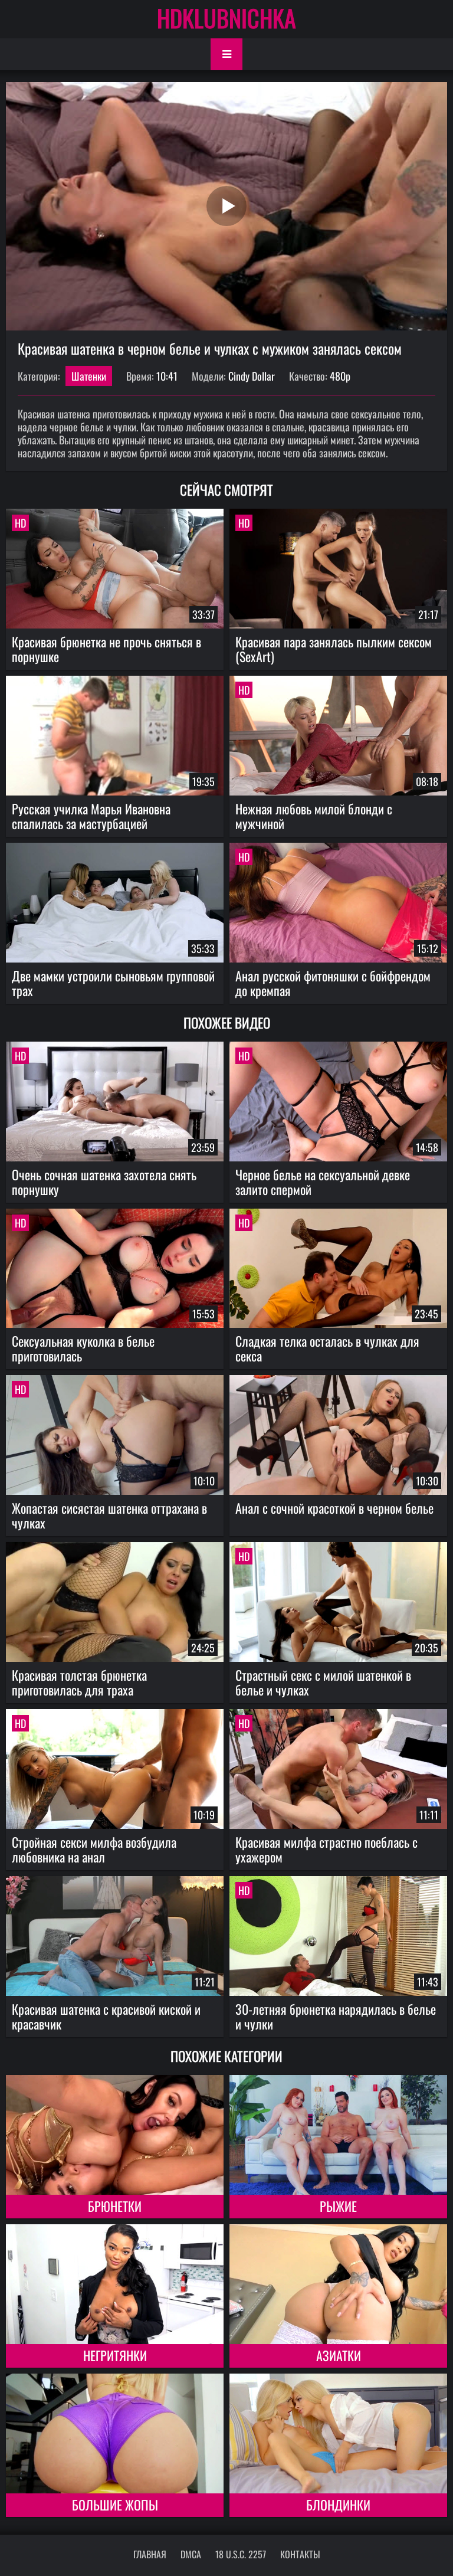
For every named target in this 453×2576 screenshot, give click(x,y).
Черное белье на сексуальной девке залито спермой (322, 1182)
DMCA (190, 2554)
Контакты (300, 2554)
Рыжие (338, 2206)
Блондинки (338, 2504)
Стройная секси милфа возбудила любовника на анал (94, 1849)
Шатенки (88, 376)
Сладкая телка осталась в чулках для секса (327, 1348)
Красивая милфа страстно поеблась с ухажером (326, 1849)
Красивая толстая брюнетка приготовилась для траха (79, 1682)
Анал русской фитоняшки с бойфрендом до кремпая (333, 983)
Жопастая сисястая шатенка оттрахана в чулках (109, 1515)
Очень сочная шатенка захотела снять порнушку (104, 1182)
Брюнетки (115, 2206)
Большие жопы (115, 2504)
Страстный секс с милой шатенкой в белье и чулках (323, 1682)
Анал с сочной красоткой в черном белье (334, 1507)
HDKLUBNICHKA (226, 17)
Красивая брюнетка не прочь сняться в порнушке (106, 649)
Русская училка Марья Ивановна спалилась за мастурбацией (91, 816)
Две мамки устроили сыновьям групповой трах (113, 983)
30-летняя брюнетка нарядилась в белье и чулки (335, 2016)
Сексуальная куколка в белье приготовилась (83, 1348)
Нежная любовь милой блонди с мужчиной (313, 816)
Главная (149, 2554)
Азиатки (338, 2355)
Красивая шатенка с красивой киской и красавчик (106, 2016)
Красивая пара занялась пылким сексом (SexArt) (333, 649)
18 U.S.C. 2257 (240, 2554)
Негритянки (115, 2355)
